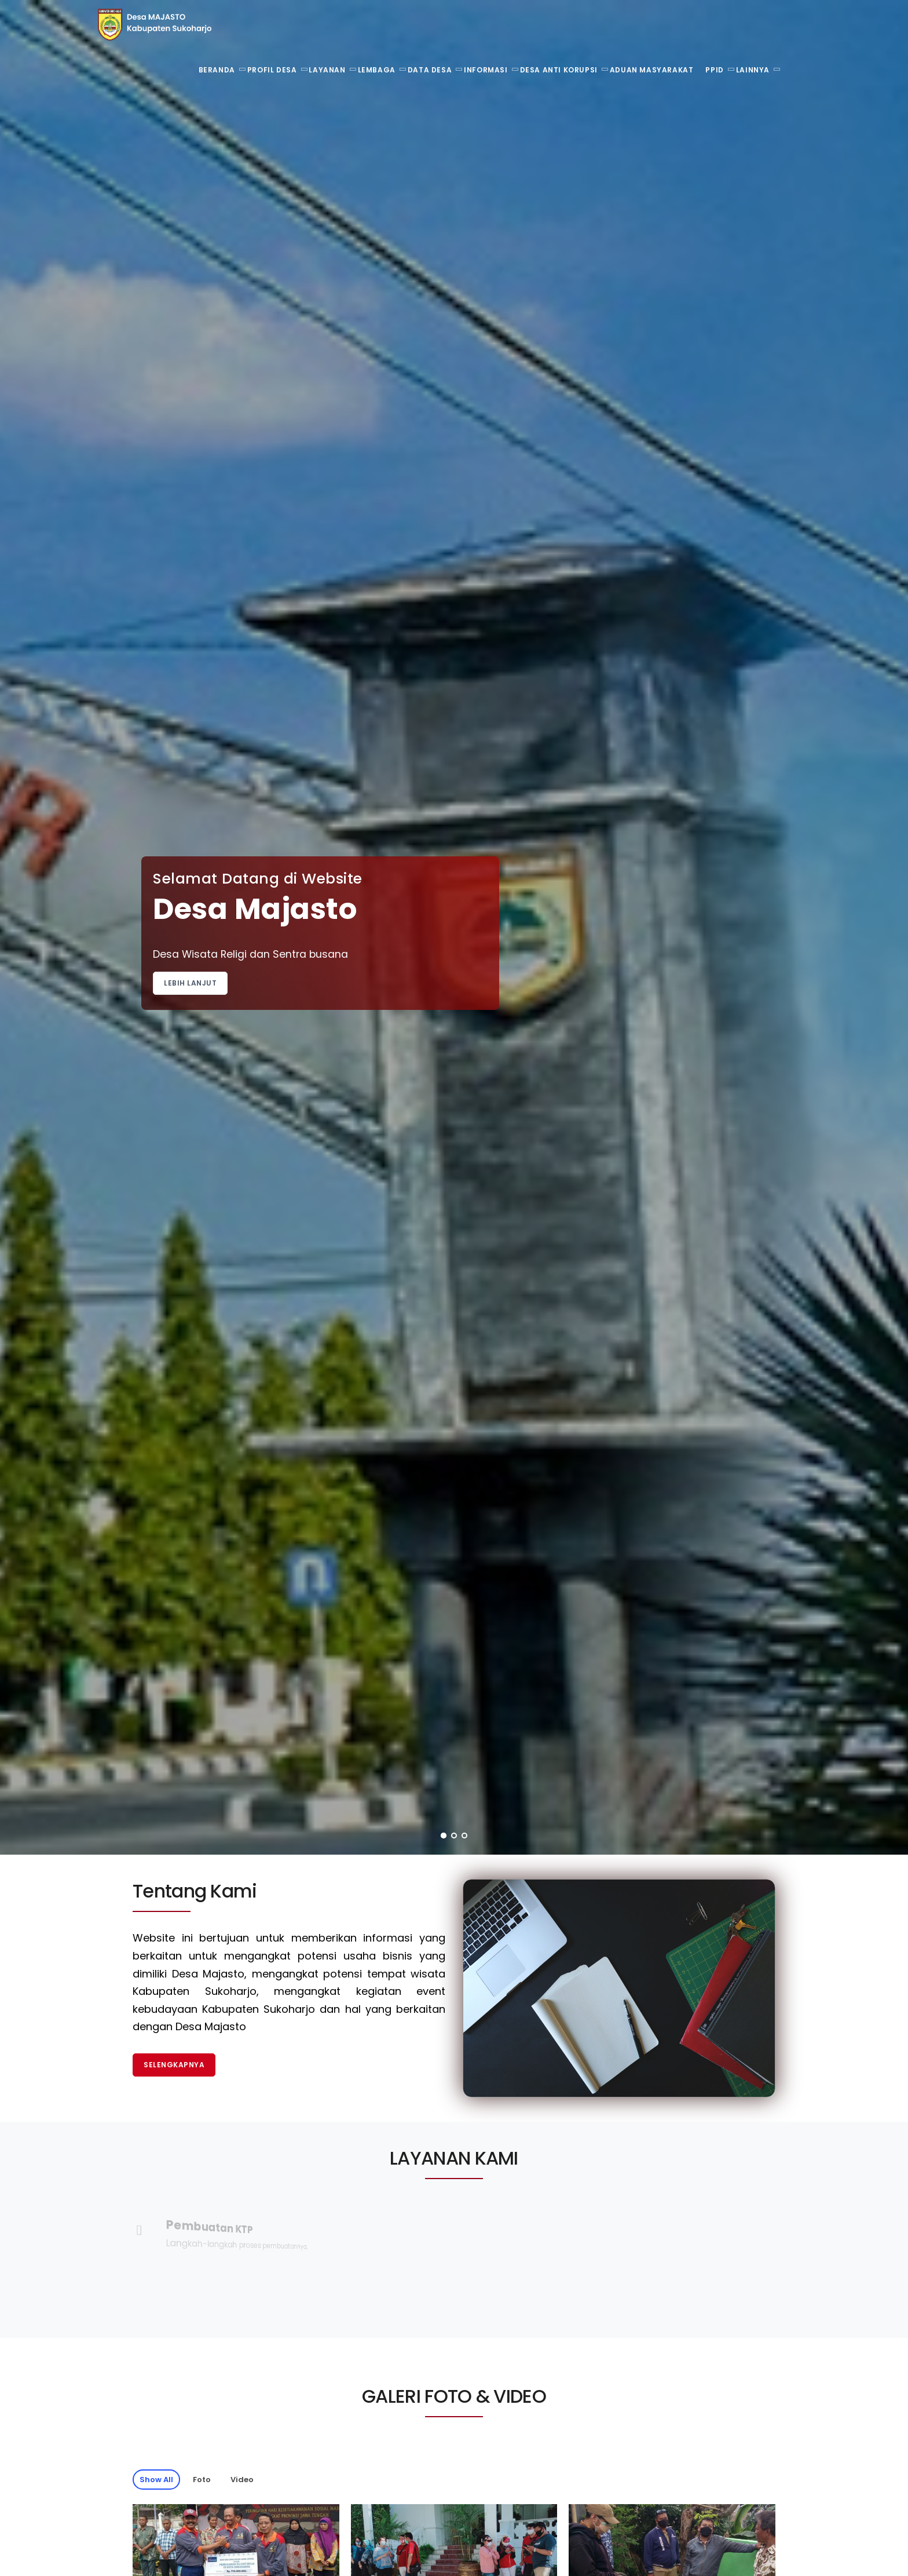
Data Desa (430, 70)
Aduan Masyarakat (652, 70)
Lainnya (753, 70)
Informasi (485, 70)
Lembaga (377, 70)
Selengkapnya (174, 2065)
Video (242, 2479)
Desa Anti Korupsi (559, 70)
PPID (714, 70)
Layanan (327, 70)
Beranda (217, 70)
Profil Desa (272, 70)
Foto (202, 2479)
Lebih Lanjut (190, 983)
